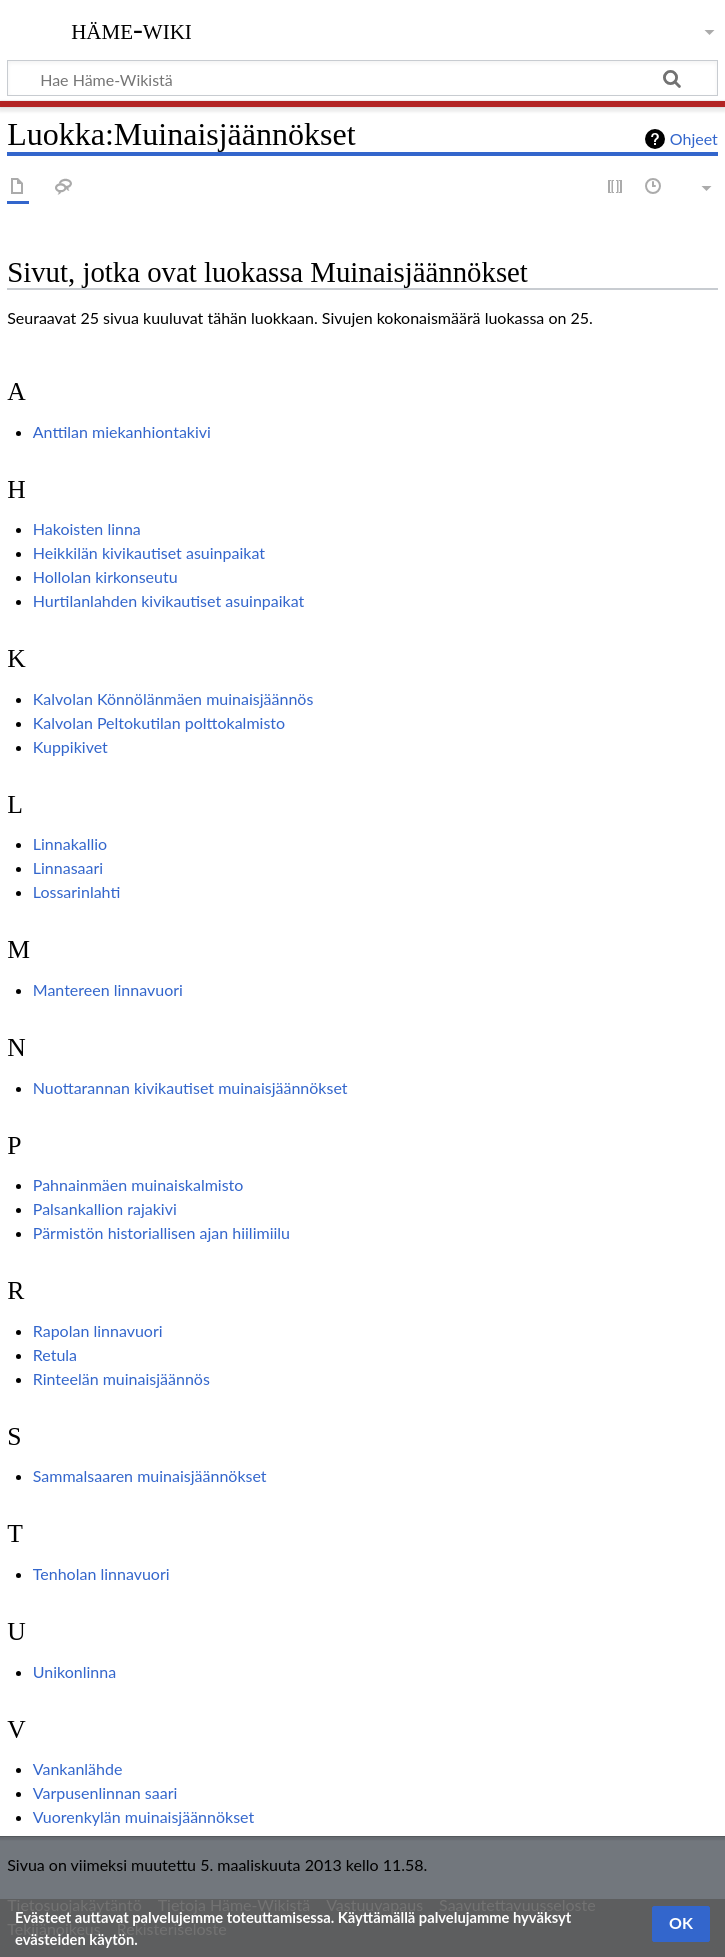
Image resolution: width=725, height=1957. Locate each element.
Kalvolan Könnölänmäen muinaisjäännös (173, 698)
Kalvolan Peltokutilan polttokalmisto (159, 722)
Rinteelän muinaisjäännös (121, 1378)
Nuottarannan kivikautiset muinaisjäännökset (190, 1087)
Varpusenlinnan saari (105, 1792)
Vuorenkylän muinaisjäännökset (143, 1816)
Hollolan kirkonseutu (105, 576)
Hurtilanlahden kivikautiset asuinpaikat (169, 600)
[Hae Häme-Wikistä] (362, 78)
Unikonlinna (74, 1671)
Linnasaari (68, 867)
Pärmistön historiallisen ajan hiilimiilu (161, 1232)
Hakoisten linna (87, 528)
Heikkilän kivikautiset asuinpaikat (149, 552)
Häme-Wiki (131, 29)
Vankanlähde (78, 1768)
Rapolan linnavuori (98, 1330)
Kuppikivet (70, 746)
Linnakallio (70, 843)
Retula (55, 1354)
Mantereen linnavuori (108, 989)
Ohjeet (694, 138)
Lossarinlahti (77, 891)
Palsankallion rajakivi (105, 1208)
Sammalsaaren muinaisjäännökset (150, 1475)
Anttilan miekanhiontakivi (122, 431)
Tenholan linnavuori (101, 1573)
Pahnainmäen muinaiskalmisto (138, 1184)
